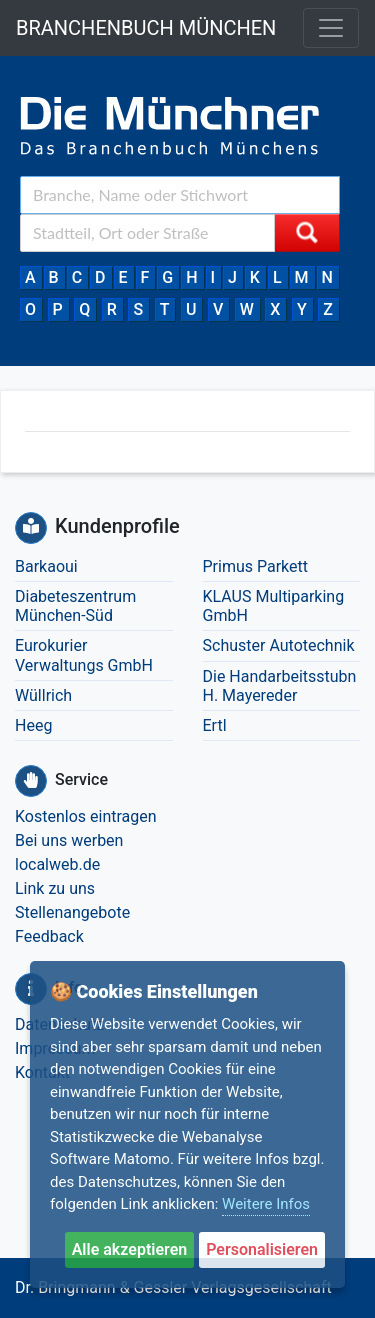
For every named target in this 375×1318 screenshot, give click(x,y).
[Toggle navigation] (331, 28)
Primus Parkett (256, 566)
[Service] (31, 781)
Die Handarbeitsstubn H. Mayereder (280, 686)
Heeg (33, 725)
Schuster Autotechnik (279, 645)
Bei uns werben (69, 840)
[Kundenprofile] (31, 528)
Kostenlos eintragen (86, 816)
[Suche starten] (307, 233)
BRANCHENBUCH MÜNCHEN (146, 28)
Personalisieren (262, 1249)
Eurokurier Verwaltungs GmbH (84, 655)
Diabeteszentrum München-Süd (75, 606)
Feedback (49, 936)
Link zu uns (55, 888)
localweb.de (57, 864)
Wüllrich (43, 695)
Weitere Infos (266, 1204)
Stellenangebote (72, 912)
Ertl (215, 725)
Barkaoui (46, 566)
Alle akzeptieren (130, 1249)
